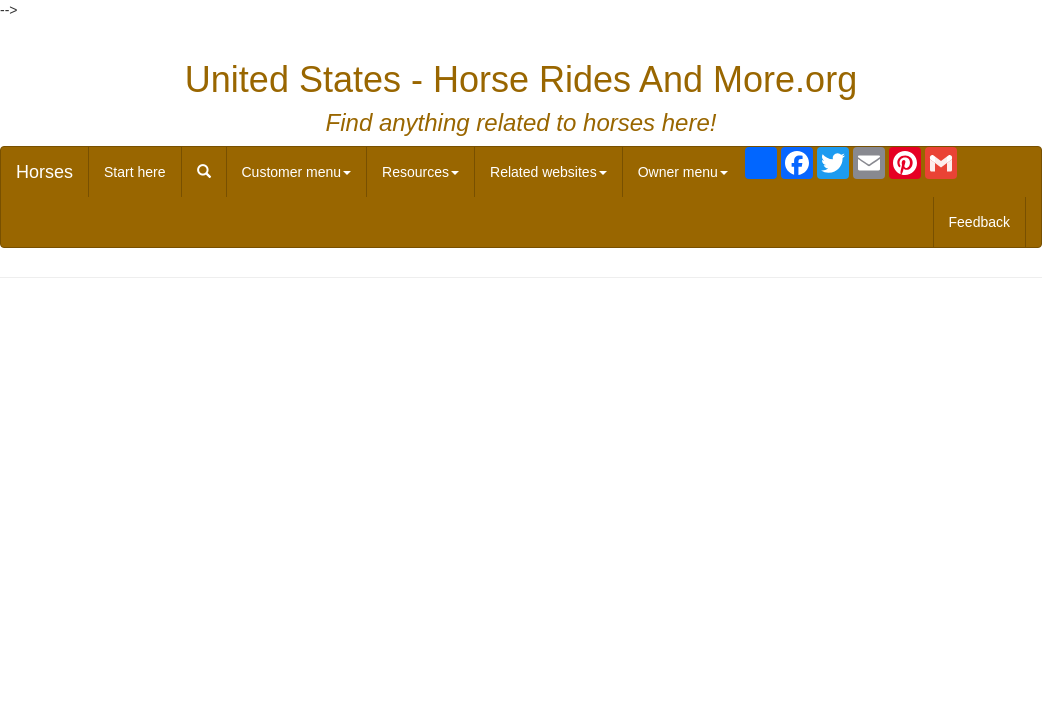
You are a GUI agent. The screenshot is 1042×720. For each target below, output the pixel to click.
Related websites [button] (548, 172)
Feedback (979, 222)
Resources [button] (420, 172)
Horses (44, 172)
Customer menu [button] (297, 172)
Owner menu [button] (683, 172)
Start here (134, 172)
